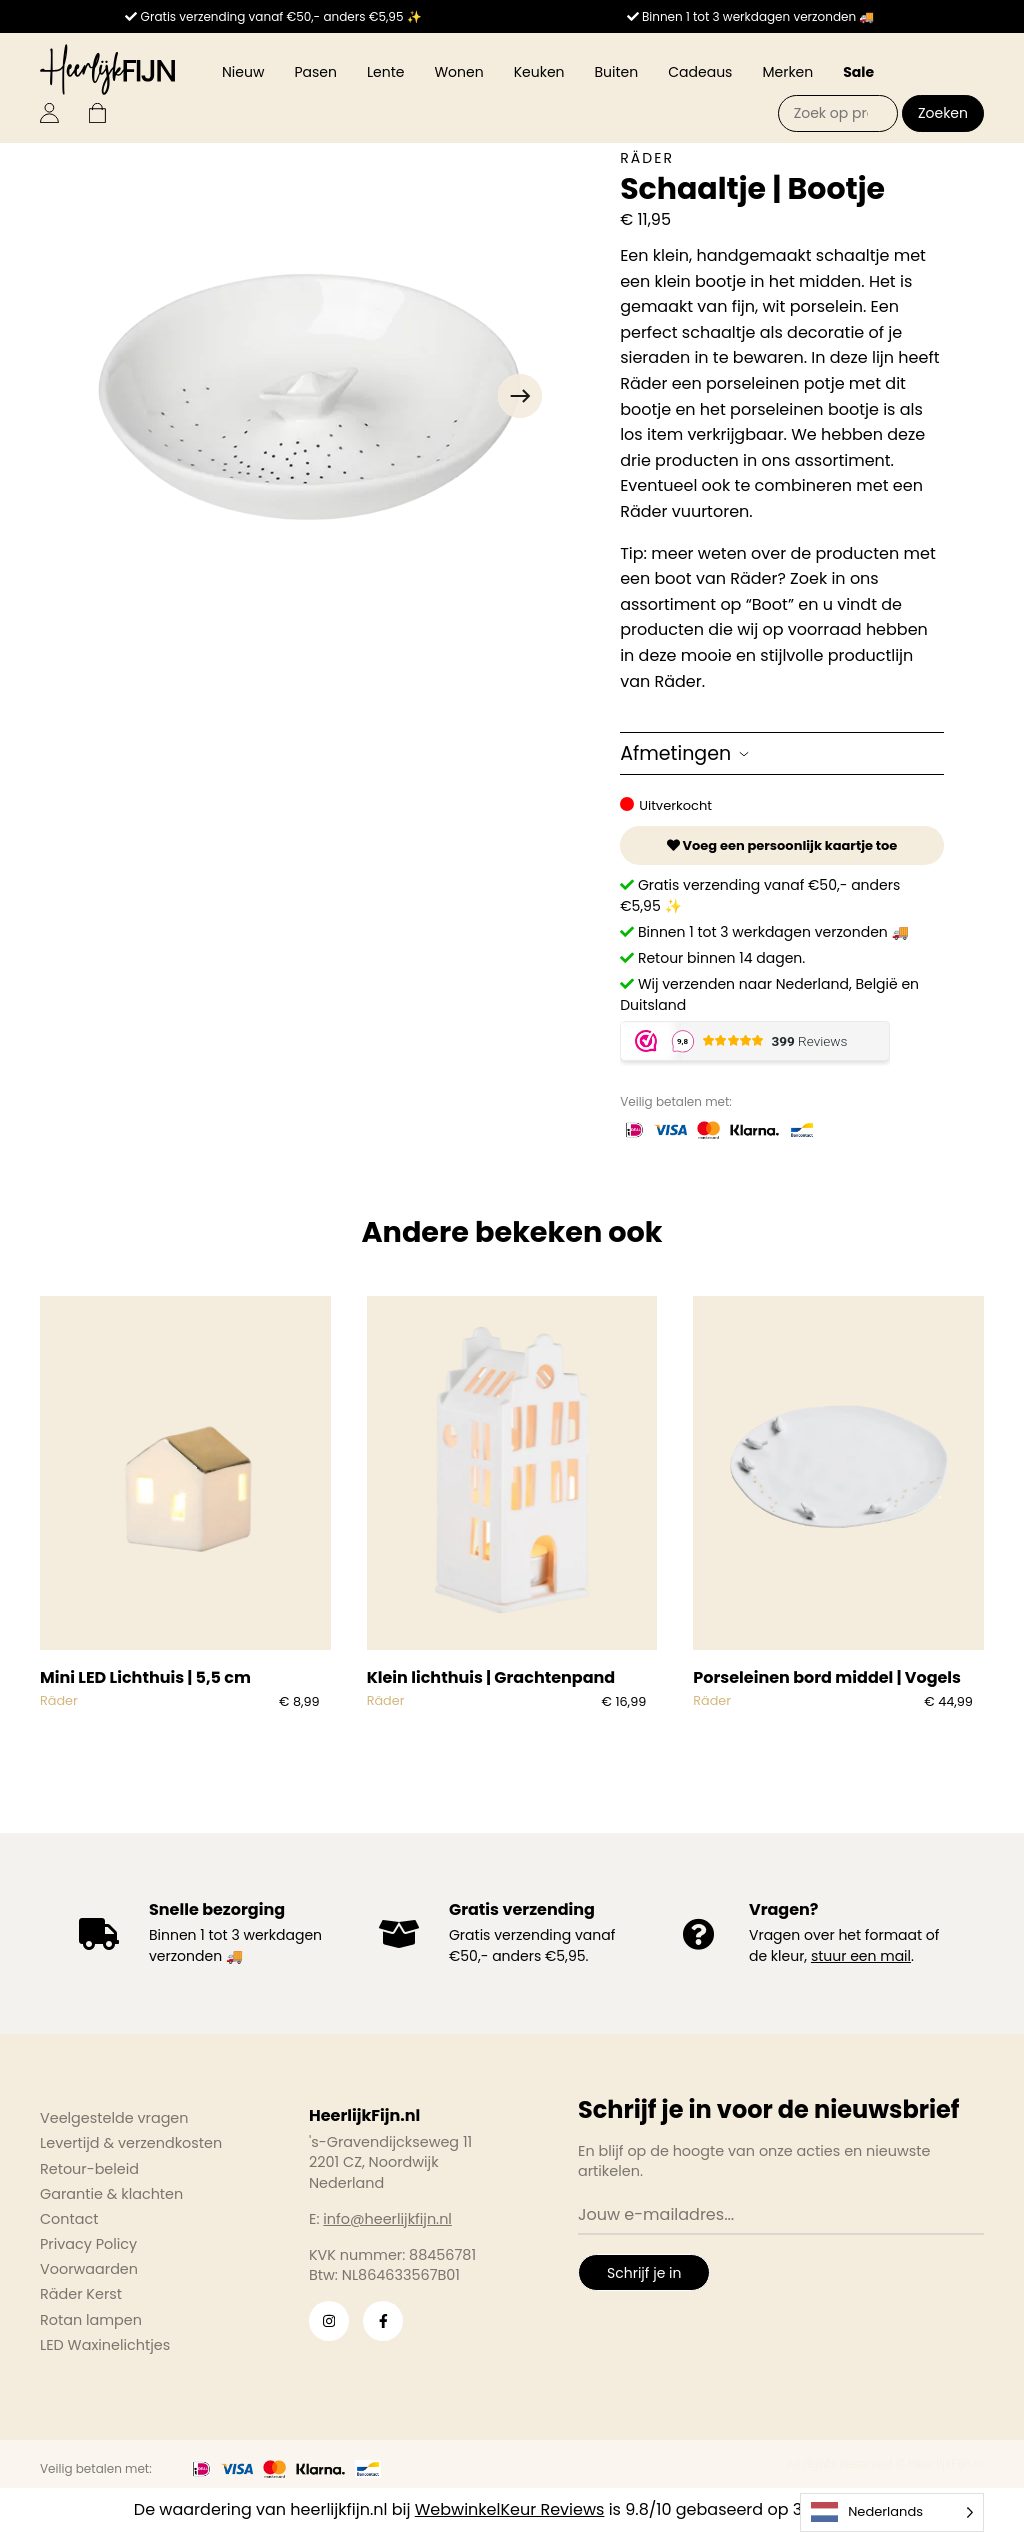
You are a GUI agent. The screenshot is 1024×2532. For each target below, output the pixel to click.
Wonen (458, 72)
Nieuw (243, 72)
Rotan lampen (91, 2320)
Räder (647, 158)
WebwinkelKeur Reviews (510, 2509)
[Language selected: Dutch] (892, 2512)
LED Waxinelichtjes (105, 2345)
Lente (385, 72)
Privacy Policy (88, 2244)
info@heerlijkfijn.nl (387, 2219)
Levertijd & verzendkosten (131, 2143)
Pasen (315, 72)
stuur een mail (861, 1956)
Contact (69, 2219)
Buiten (617, 72)
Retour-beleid (89, 2169)
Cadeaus (700, 72)
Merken (787, 72)
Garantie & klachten (111, 2194)
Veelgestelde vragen (114, 2118)
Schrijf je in (644, 2273)
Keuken (539, 72)
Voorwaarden (89, 2269)
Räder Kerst (81, 2294)
